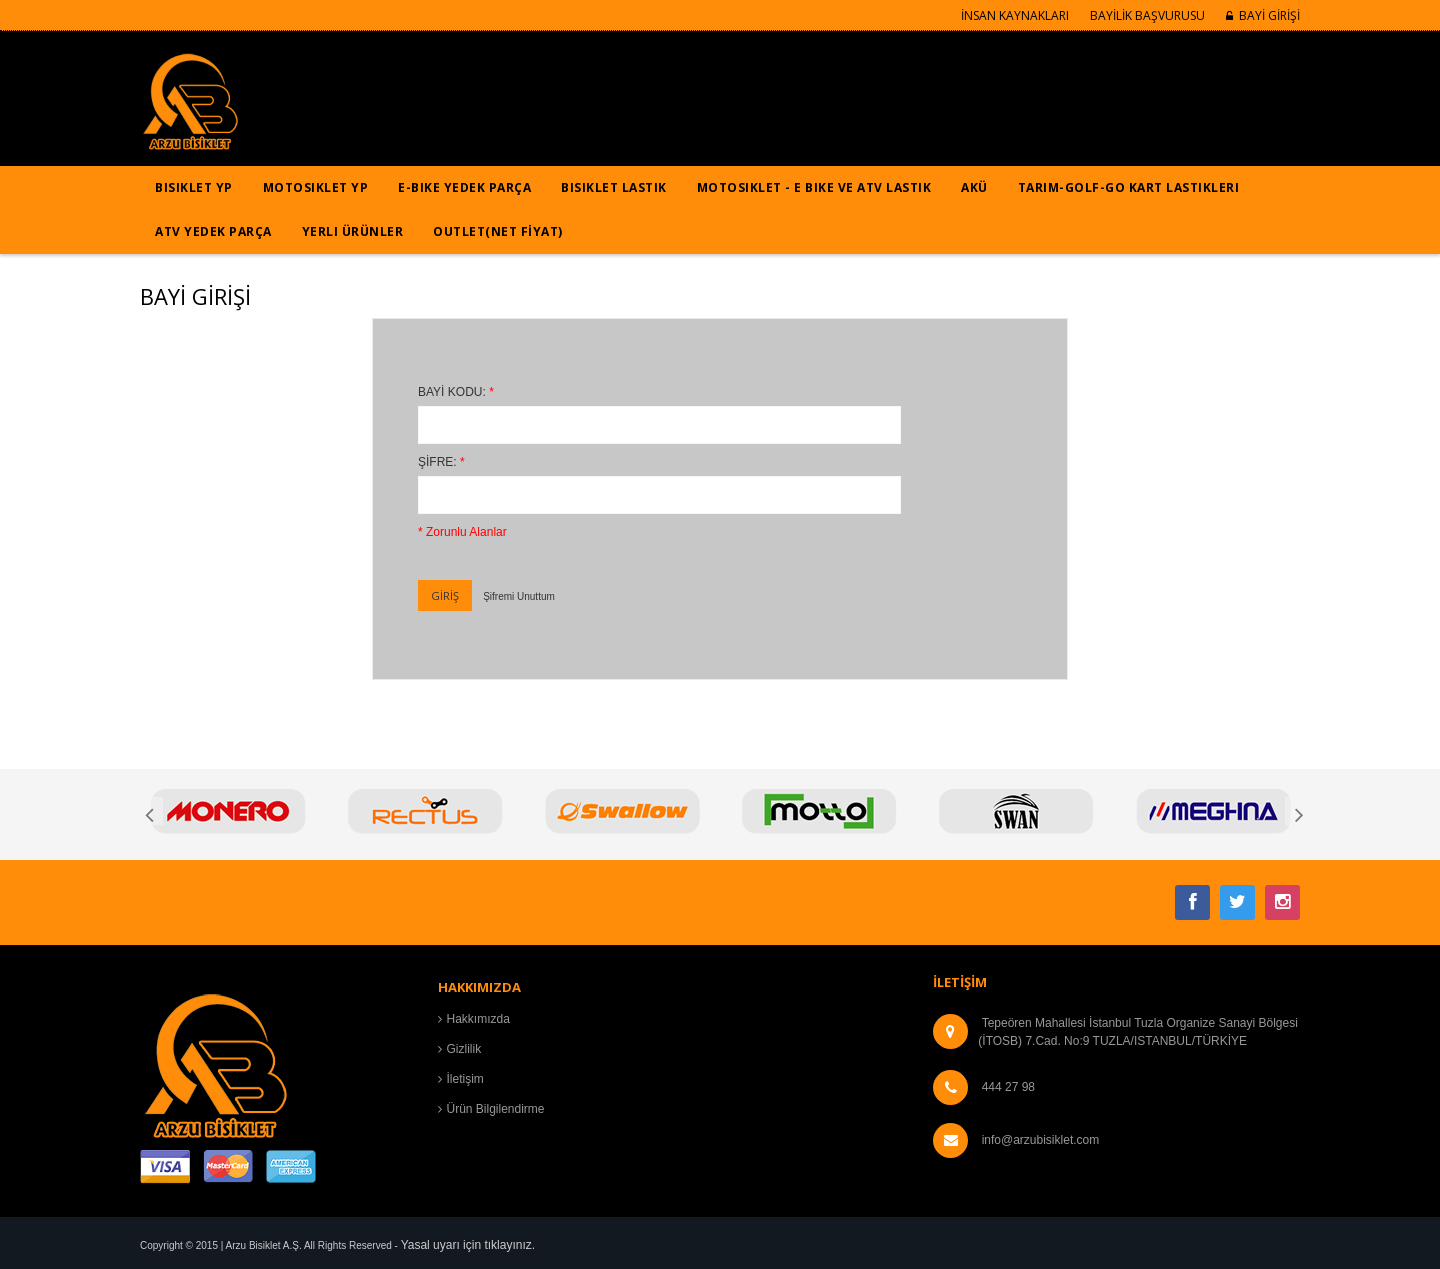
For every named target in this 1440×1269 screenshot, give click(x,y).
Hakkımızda (478, 1019)
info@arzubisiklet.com (1041, 1140)
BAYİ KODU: (456, 392)
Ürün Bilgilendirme (496, 1109)
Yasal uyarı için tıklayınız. (468, 1245)
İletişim (465, 1079)
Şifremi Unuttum (519, 596)
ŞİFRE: (441, 462)
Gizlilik (464, 1049)
